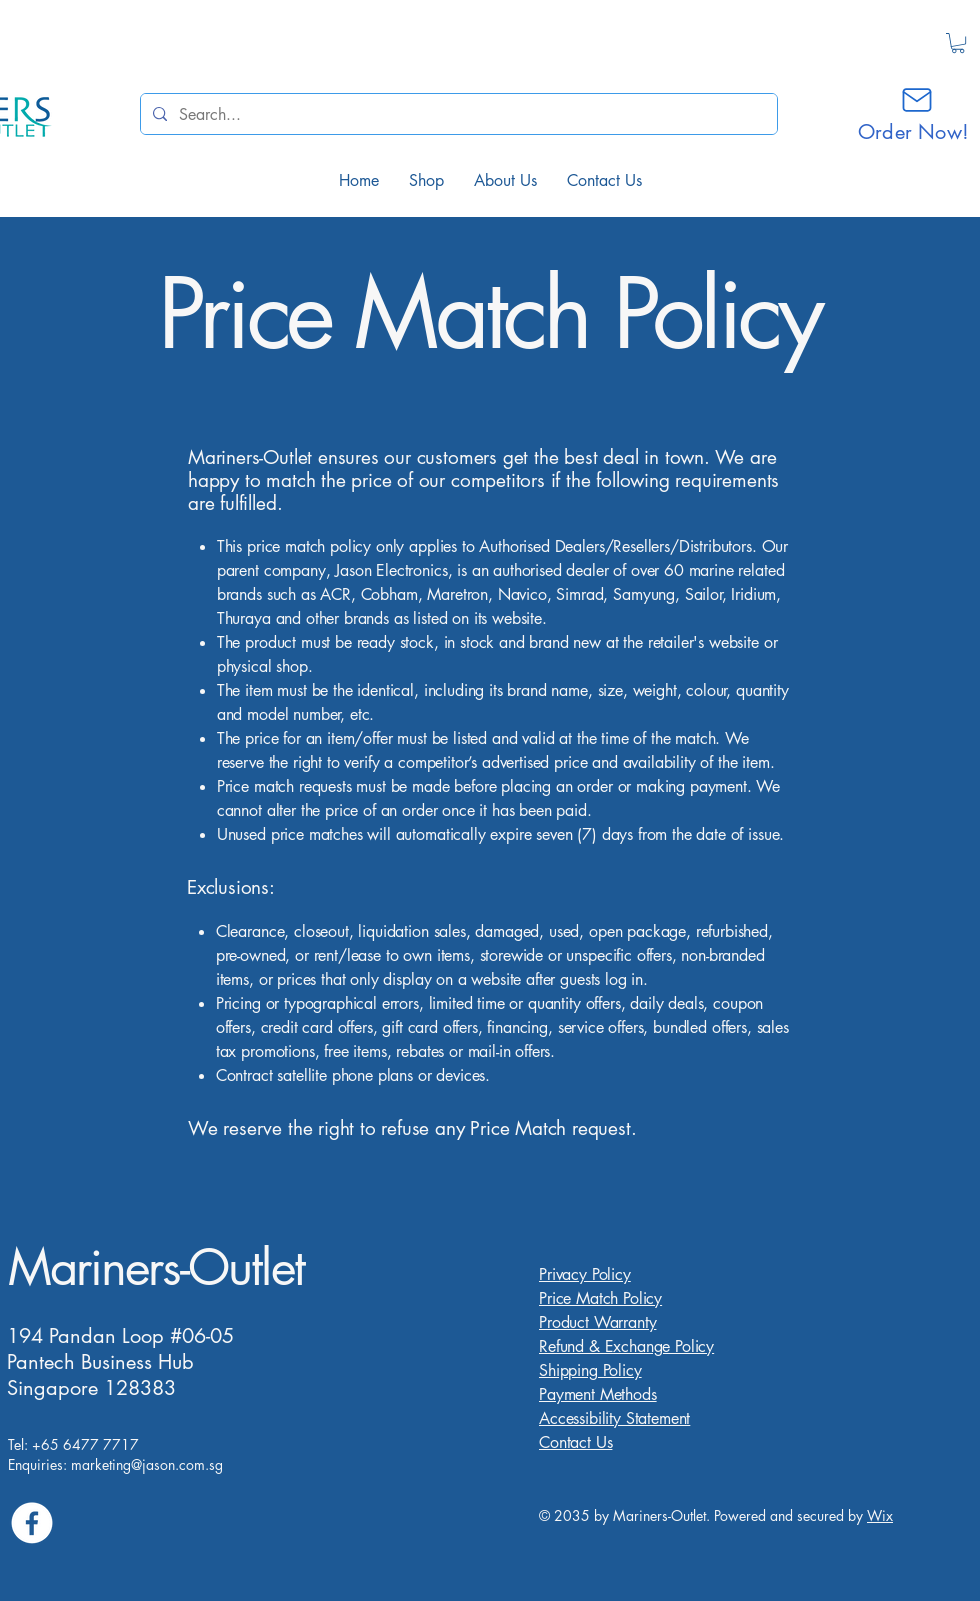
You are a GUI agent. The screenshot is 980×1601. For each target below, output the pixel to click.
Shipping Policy (590, 1370)
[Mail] (916, 99)
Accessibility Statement (614, 1418)
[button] (958, 43)
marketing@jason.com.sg (147, 1464)
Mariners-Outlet (156, 1267)
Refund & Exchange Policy (626, 1346)
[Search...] (457, 114)
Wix (880, 1515)
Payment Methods (598, 1394)
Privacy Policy (585, 1274)
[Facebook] (32, 1523)
